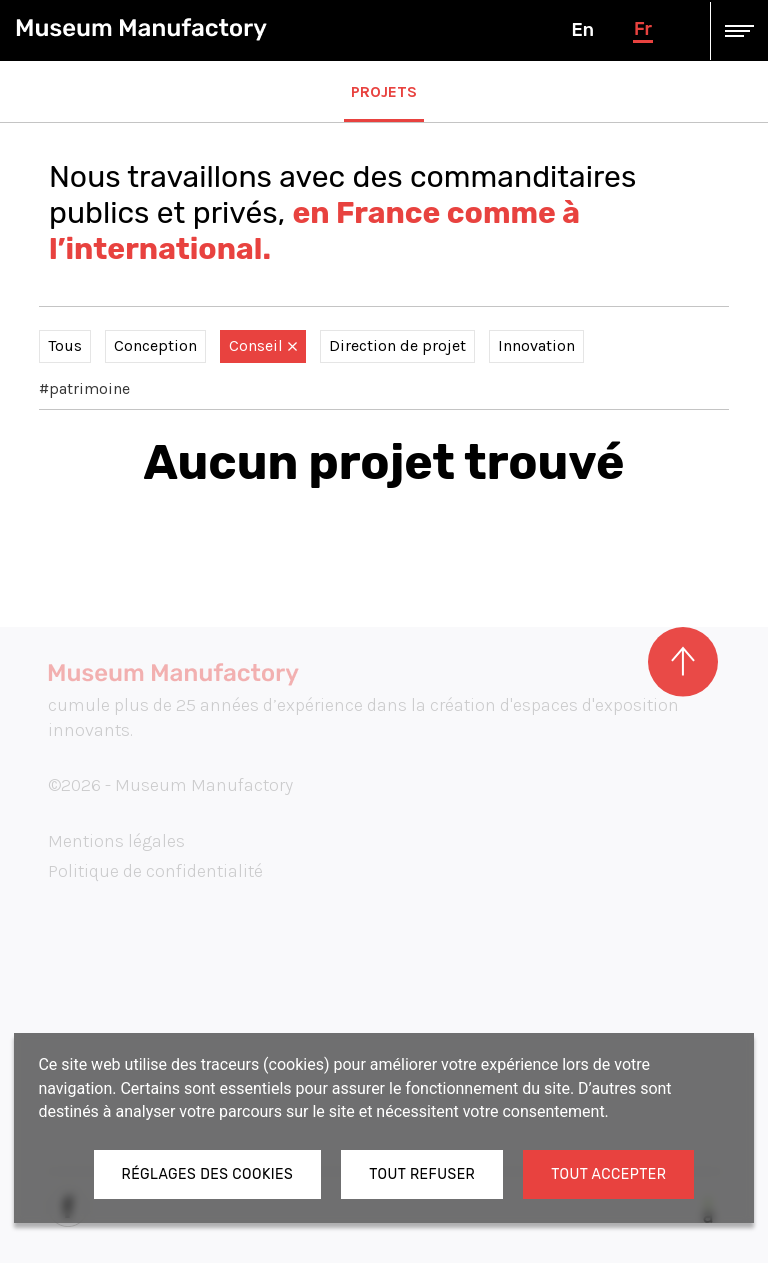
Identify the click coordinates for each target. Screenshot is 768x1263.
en (582, 30)
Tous (65, 345)
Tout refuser (422, 1174)
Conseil (263, 345)
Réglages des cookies (208, 1174)
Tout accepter (608, 1174)
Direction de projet (397, 345)
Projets (384, 91)
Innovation (536, 345)
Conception (155, 345)
